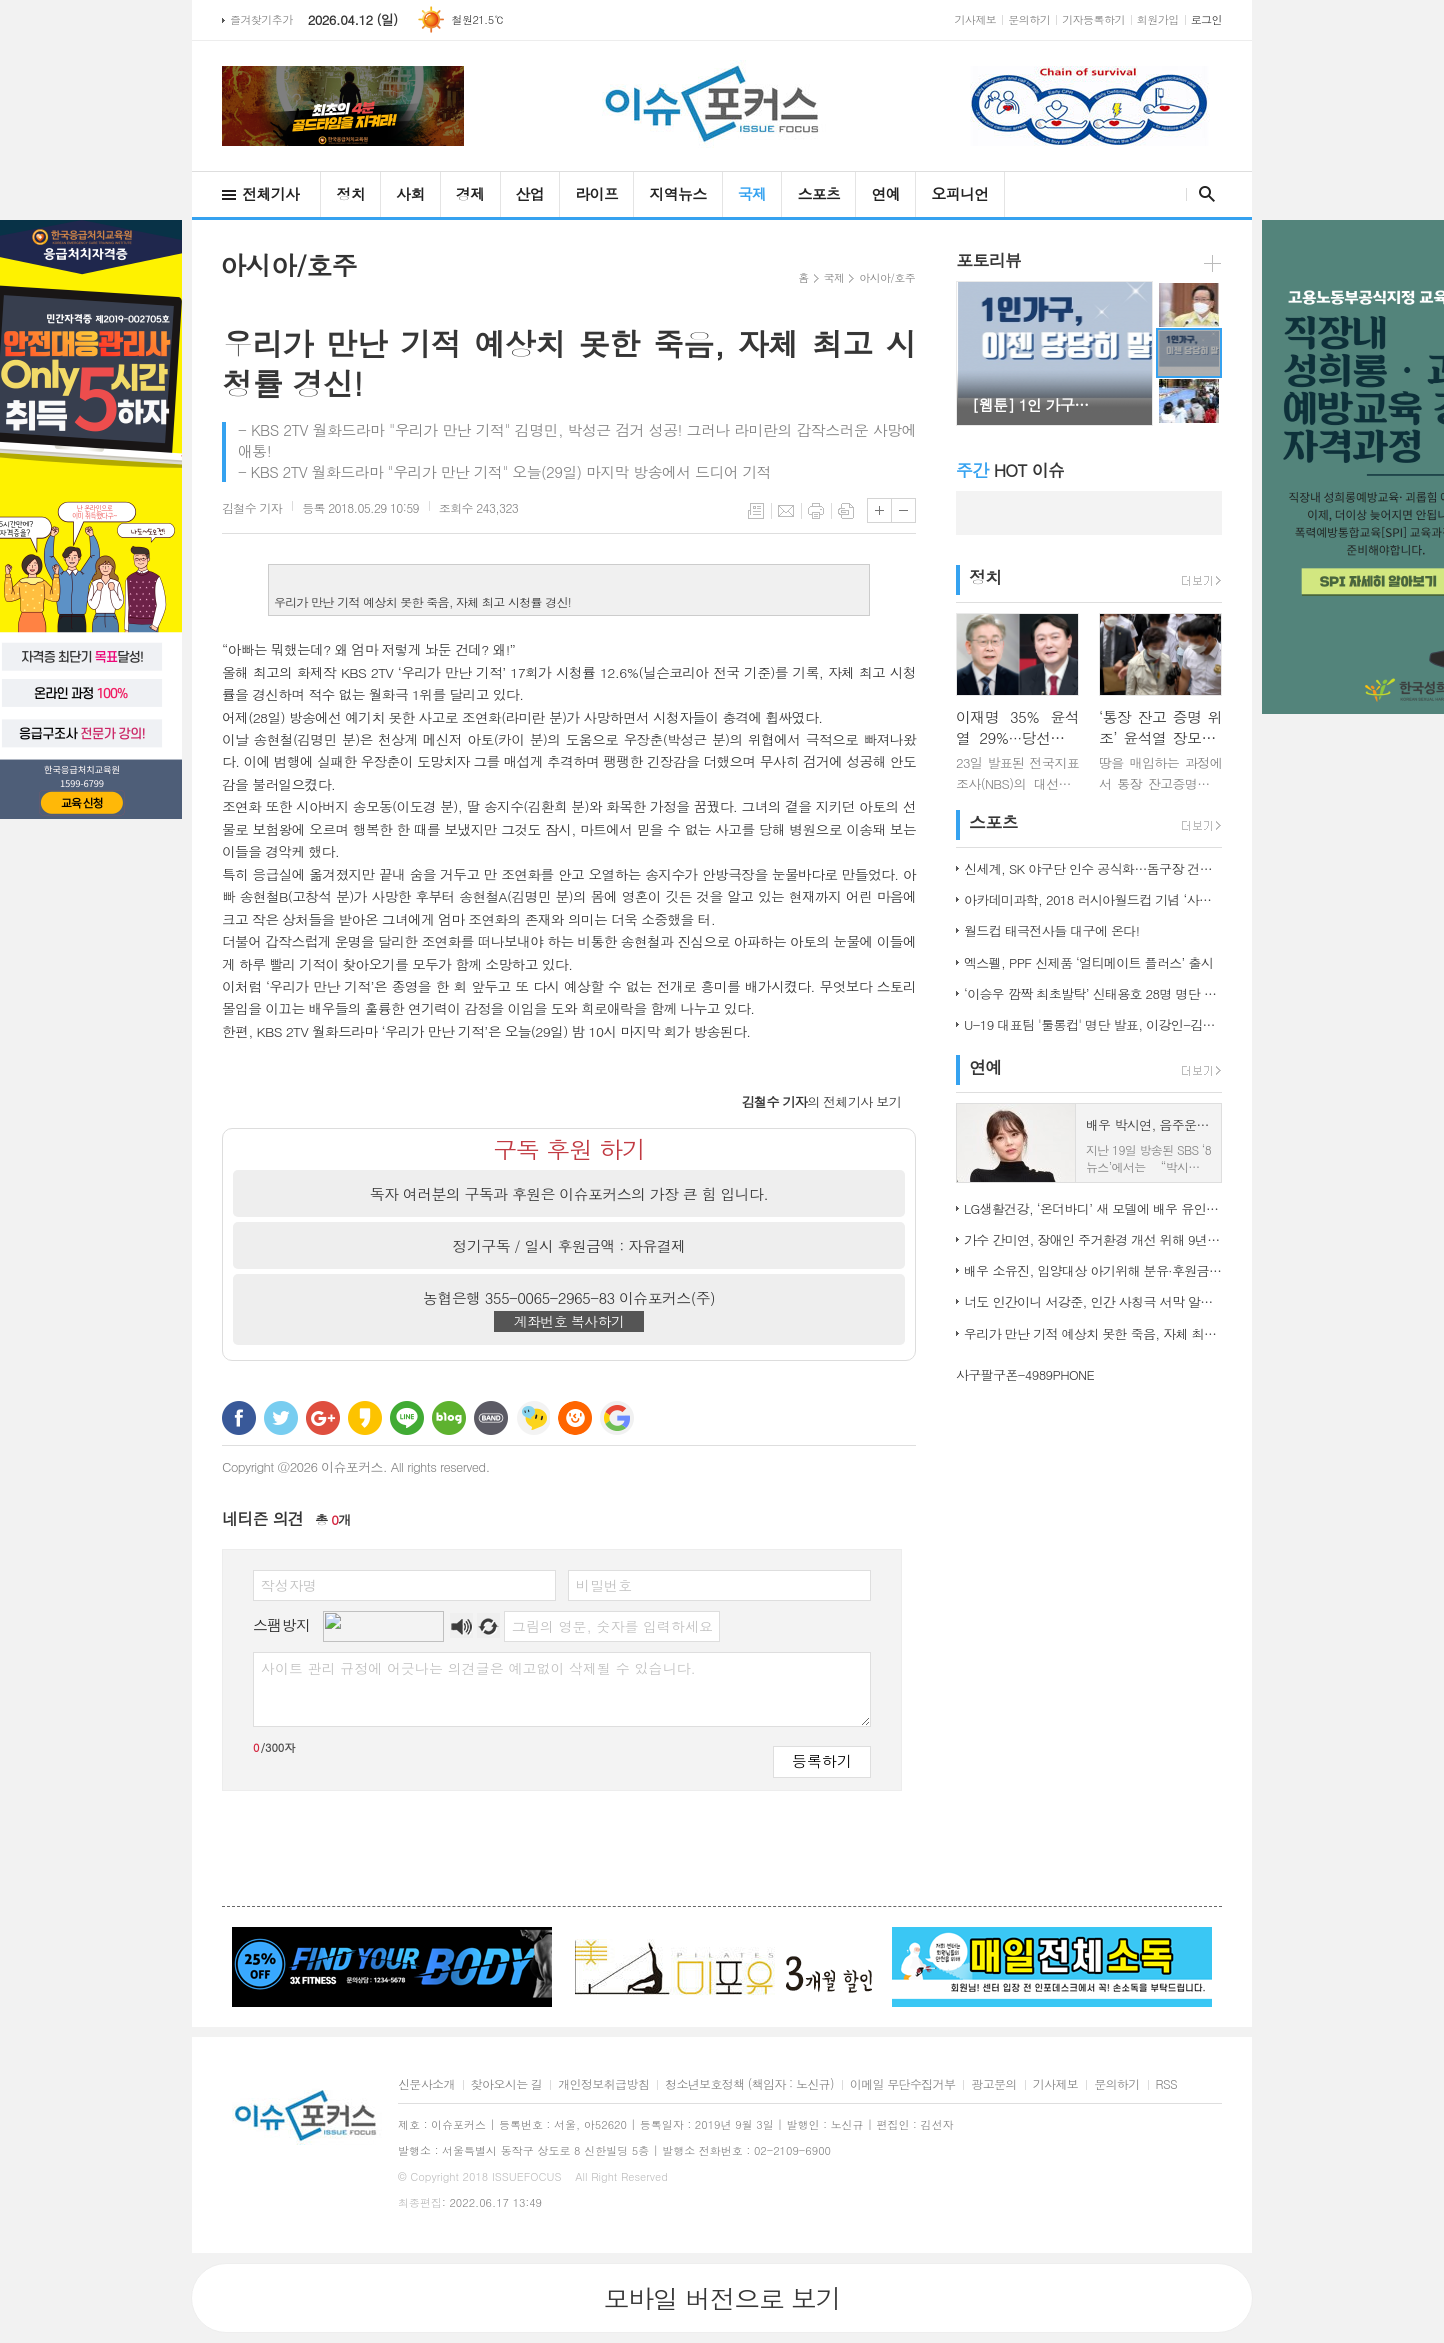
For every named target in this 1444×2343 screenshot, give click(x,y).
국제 (752, 193)
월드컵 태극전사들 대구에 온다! (1051, 930)
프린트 (816, 511)
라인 (407, 1418)
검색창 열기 (1202, 194)
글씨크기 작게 (903, 510)
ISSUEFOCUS (527, 2176)
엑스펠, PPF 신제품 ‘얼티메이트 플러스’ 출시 (1088, 962)
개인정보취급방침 (603, 2084)
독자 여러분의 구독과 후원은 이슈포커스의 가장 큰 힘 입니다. (569, 1193)
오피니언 (959, 193)
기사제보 (976, 19)
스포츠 (818, 193)
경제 (470, 193)
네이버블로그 (449, 1418)
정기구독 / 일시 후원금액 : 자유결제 (569, 1245)
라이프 (596, 193)
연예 (885, 193)
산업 (530, 193)
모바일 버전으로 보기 (721, 2298)
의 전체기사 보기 (821, 1101)
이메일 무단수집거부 (903, 2084)
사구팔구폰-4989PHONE (1025, 1374)
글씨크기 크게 (879, 510)
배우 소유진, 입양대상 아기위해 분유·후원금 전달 (1093, 1270)
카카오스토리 (365, 1418)
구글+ (323, 1418)
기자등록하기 (1093, 19)
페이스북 (239, 1418)
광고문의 (993, 2084)
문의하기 (1029, 19)
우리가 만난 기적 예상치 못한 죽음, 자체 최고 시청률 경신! (1093, 1333)
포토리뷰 (988, 260)
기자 (252, 507)
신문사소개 (426, 2084)
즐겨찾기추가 (261, 19)
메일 (786, 511)
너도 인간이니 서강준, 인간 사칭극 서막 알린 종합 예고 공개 (1093, 1301)
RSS (1166, 2084)
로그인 (1206, 19)
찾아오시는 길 (506, 2084)
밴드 (491, 1418)
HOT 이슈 (1010, 470)
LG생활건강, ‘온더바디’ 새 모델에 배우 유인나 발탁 (1093, 1208)
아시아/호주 (887, 277)
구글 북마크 (617, 1418)
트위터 (281, 1418)
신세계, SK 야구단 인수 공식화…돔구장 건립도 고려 (1093, 868)
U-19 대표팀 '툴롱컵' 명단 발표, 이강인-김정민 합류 (1093, 1024)
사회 (410, 193)
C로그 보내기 (575, 1418)
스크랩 (846, 511)
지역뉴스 (677, 193)
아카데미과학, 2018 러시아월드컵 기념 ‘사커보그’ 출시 (1093, 899)
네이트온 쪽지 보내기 (533, 1418)
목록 (756, 511)
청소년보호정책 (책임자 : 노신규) (749, 2084)
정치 (350, 193)
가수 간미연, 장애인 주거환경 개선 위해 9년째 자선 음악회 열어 (1093, 1239)
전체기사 (270, 193)
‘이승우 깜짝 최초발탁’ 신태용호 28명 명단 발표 (1093, 993)
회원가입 (1158, 19)
